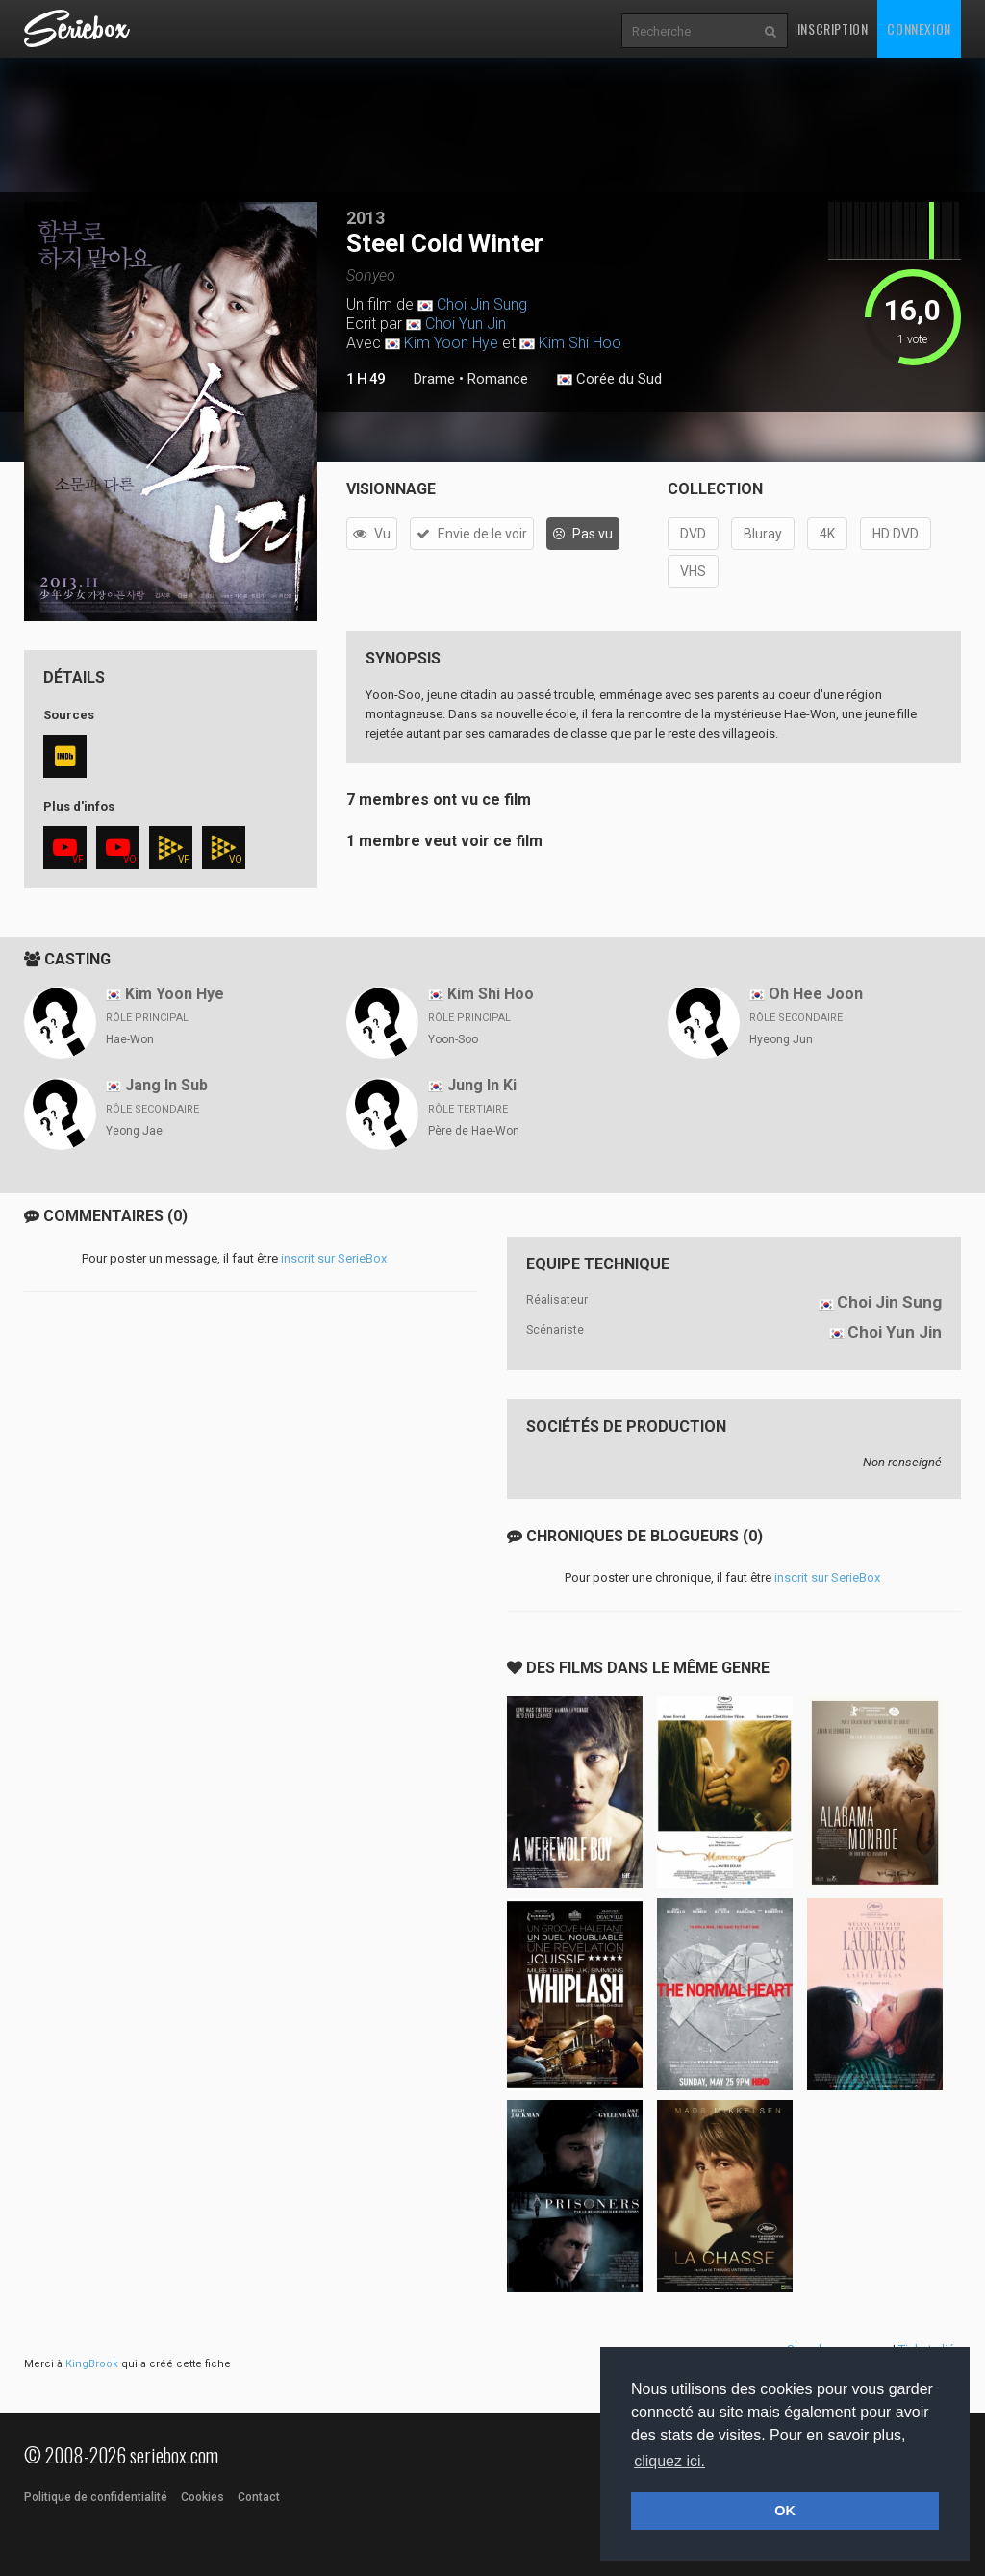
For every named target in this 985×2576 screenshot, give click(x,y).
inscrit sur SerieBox (334, 1258)
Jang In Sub (166, 1085)
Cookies (202, 2497)
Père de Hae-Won (473, 1131)
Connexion (918, 28)
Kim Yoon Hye (451, 343)
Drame (434, 379)
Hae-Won (130, 1039)
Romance (497, 379)
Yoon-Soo (453, 1039)
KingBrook (91, 2364)
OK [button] (785, 2510)
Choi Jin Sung (482, 304)
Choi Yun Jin (465, 323)
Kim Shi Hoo (580, 343)
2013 (365, 218)
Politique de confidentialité (95, 2497)
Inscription (833, 28)
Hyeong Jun (781, 1039)
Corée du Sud (609, 380)
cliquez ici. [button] (669, 2461)
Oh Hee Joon (816, 994)
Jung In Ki (482, 1085)
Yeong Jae (134, 1131)
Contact (259, 2497)
